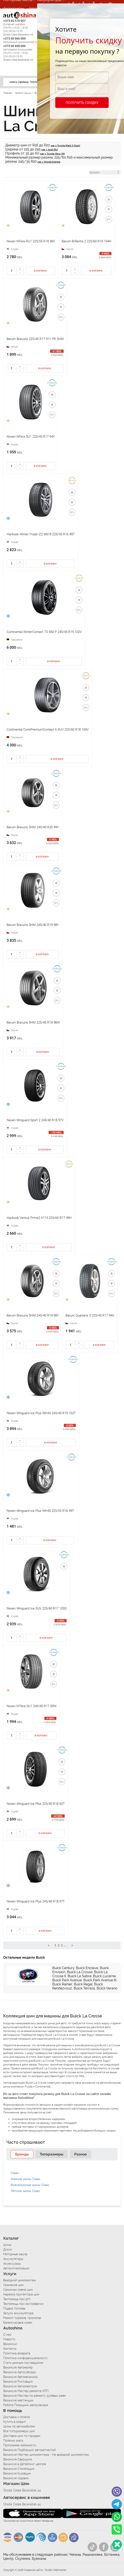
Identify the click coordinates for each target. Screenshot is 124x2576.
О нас (7, 2334)
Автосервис (13, 17)
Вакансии (37, 17)
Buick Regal (83, 1984)
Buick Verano (107, 1988)
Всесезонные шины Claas (30, 2185)
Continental (42, 2086)
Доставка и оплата (16, 2417)
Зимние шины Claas (25, 2179)
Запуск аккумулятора (18, 2313)
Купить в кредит (14, 2421)
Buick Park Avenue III (99, 1980)
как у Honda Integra (49, 161)
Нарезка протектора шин (21, 2294)
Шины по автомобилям (19, 2426)
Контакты (9, 2348)
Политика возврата (16, 2353)
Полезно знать (13, 2440)
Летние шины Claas (25, 2191)
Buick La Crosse (79, 1972)
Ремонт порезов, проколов (22, 2318)
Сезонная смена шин (18, 2289)
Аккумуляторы (13, 2259)
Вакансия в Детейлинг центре (24, 2464)
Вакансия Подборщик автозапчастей (29, 2450)
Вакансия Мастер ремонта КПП (25, 2391)
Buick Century (63, 1968)
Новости (9, 2339)
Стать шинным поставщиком (23, 2362)
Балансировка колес (17, 2322)
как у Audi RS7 (49, 149)
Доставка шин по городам (21, 2436)
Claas (15, 2173)
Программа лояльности (19, 2445)
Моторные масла (15, 2254)
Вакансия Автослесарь (19, 2372)
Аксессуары (13, 8)
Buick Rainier (62, 1984)
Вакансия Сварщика (17, 2459)
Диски (7, 2249)
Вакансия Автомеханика (20, 2377)
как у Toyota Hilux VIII (52, 153)
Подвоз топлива (14, 2308)
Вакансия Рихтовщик (18, 2381)
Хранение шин (13, 2285)
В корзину (40, 270)
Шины (7, 2244)
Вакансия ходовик (16, 2478)
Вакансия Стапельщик (19, 2468)
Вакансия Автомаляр (18, 2367)
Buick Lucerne (104, 1976)
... (65, 1945)
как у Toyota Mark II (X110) (65, 145)
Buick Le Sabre (79, 1976)
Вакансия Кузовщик (17, 2473)
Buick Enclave (87, 1968)
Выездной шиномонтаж (19, 2280)
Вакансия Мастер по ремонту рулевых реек (34, 2395)
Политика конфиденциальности (25, 2358)
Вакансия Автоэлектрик (20, 2386)
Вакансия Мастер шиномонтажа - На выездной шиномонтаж (46, 2454)
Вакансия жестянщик (18, 2400)
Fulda (28, 2086)
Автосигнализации (16, 2268)
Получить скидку (82, 102)
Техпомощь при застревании (23, 2303)
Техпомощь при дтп (16, 2299)
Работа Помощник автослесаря (25, 2405)
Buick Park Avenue (67, 1980)
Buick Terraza (84, 1988)
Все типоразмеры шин (19, 2431)
